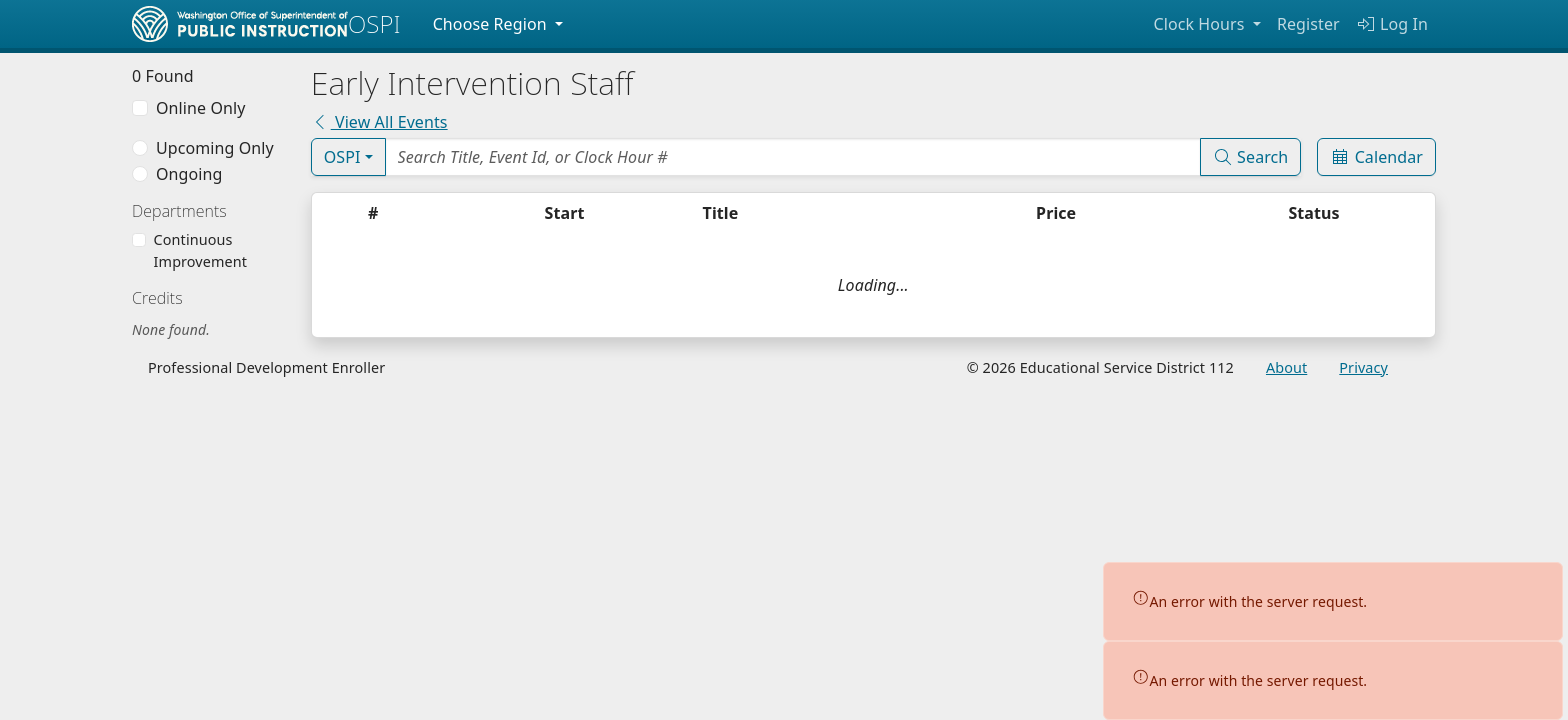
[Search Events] (793, 157)
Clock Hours (1200, 24)
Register (1308, 24)
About (1286, 367)
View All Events (379, 122)
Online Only (200, 108)
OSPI (342, 157)
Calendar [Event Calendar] (1376, 157)
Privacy (1363, 367)
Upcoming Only (215, 148)
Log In (1392, 24)
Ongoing (189, 174)
